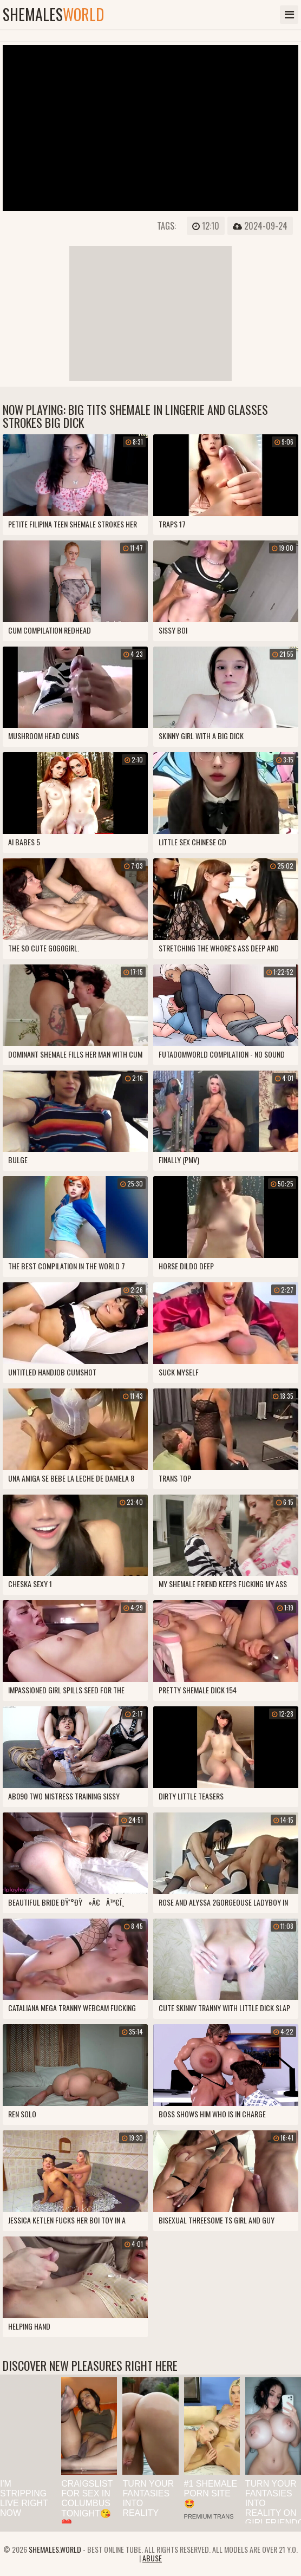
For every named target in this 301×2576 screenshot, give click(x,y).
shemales (53, 14)
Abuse (152, 2558)
